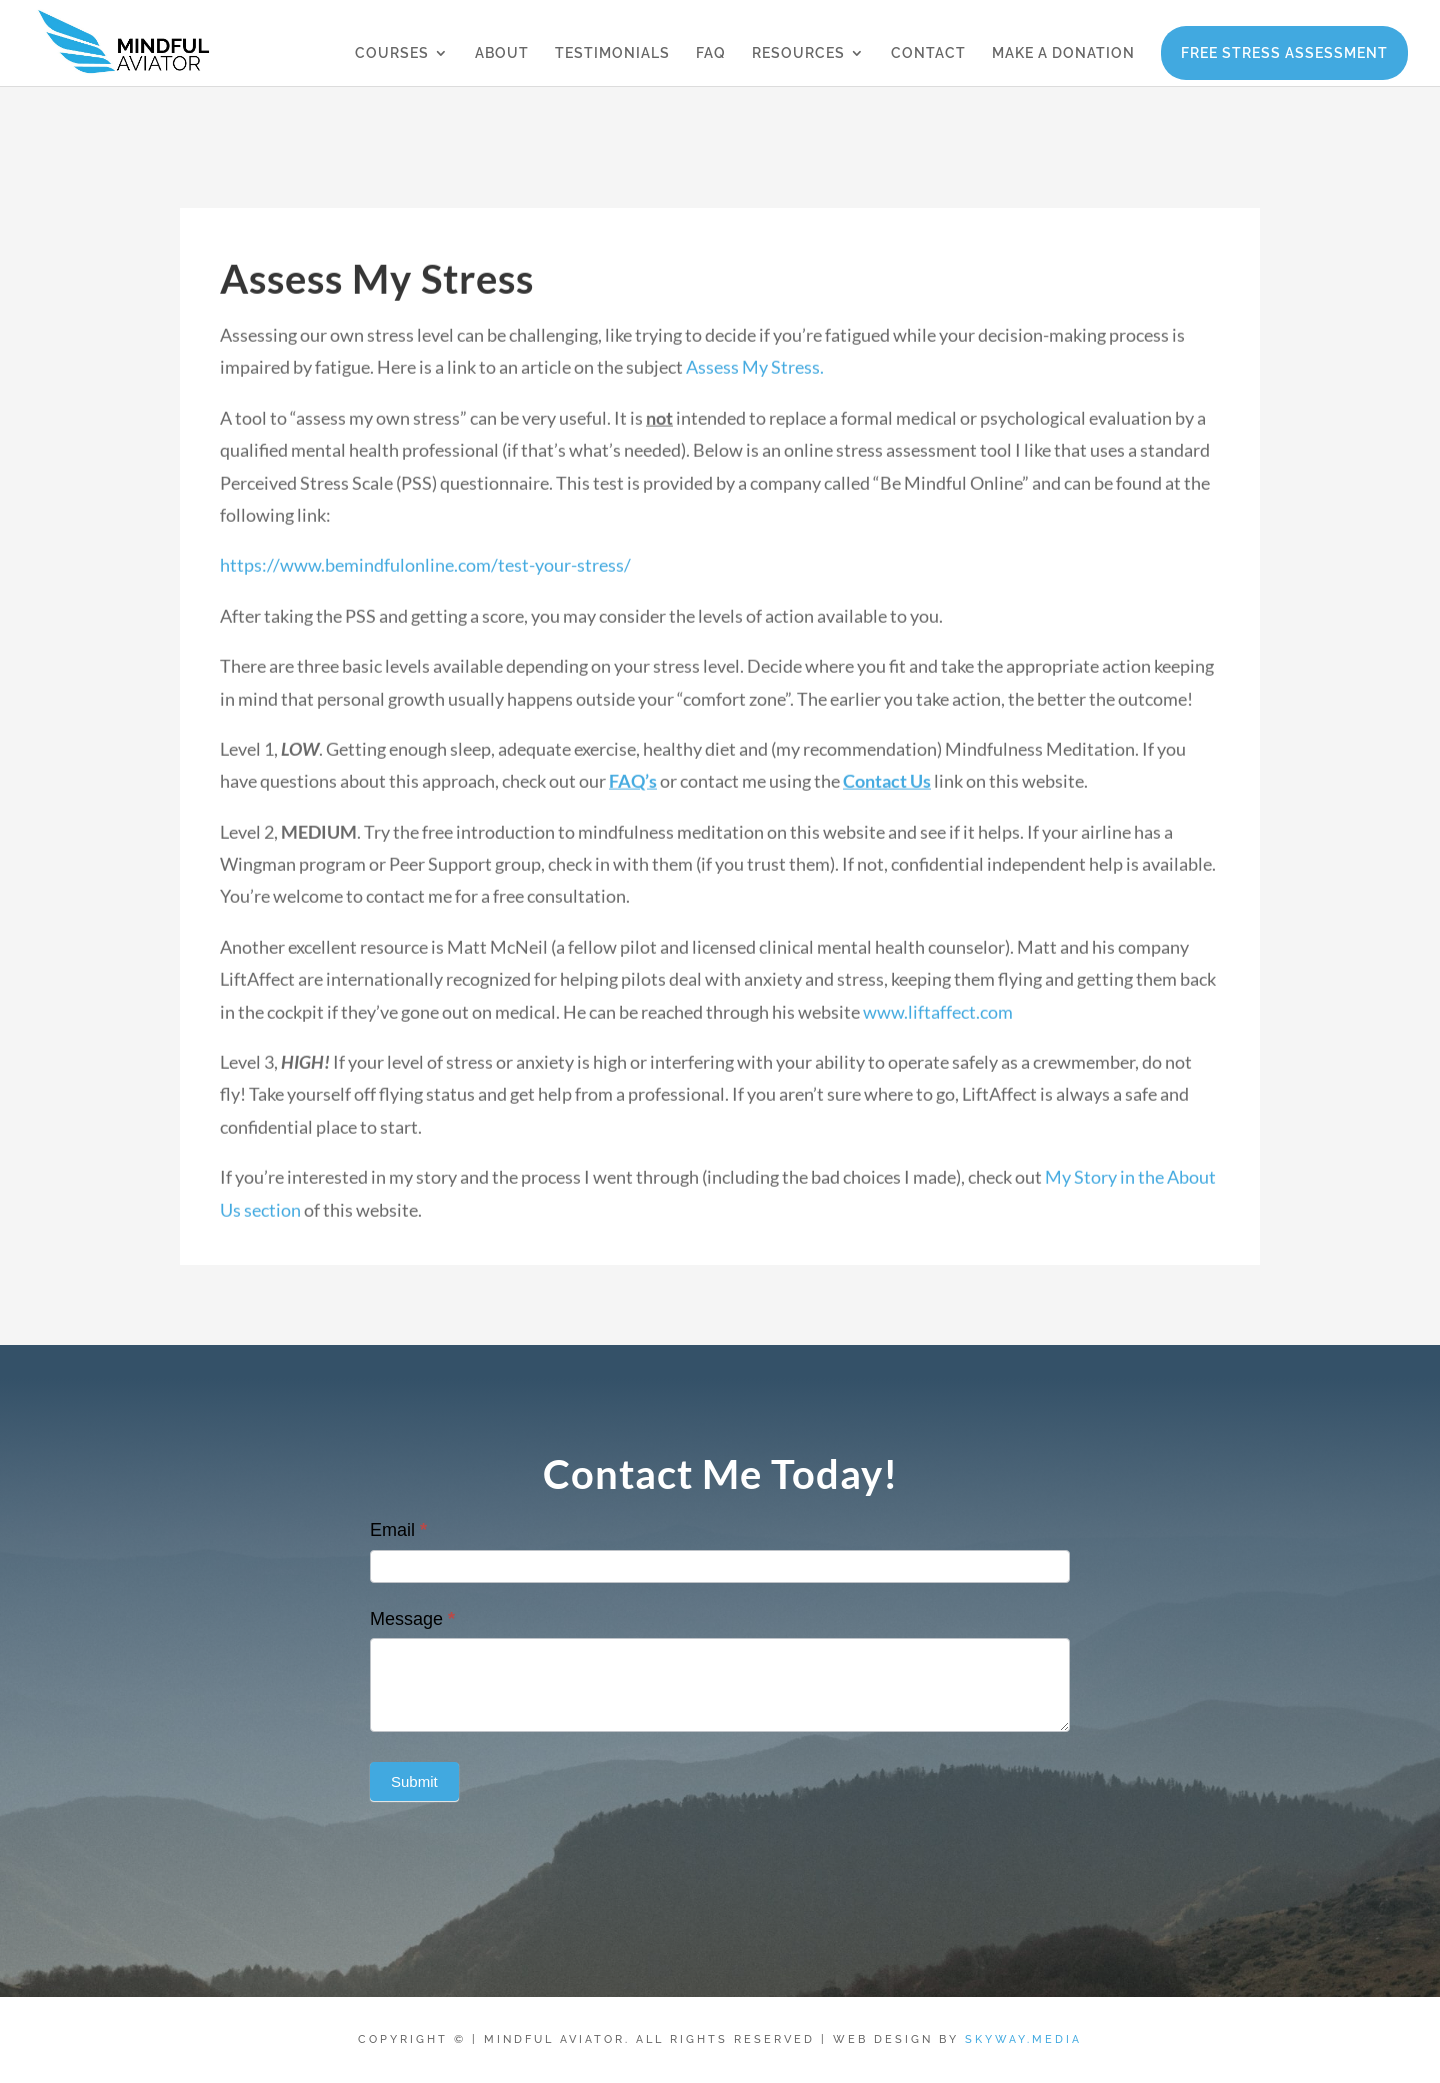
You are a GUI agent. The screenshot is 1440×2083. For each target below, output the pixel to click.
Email (398, 1530)
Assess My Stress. (755, 387)
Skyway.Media (1023, 2039)
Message (412, 1619)
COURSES (392, 53)
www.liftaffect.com (938, 1032)
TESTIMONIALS (612, 53)
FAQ (711, 53)
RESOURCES (798, 53)
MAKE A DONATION (1063, 53)
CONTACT (928, 53)
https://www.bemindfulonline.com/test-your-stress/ (425, 585)
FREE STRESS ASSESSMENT (1284, 53)
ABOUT (502, 53)
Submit (414, 1781)
